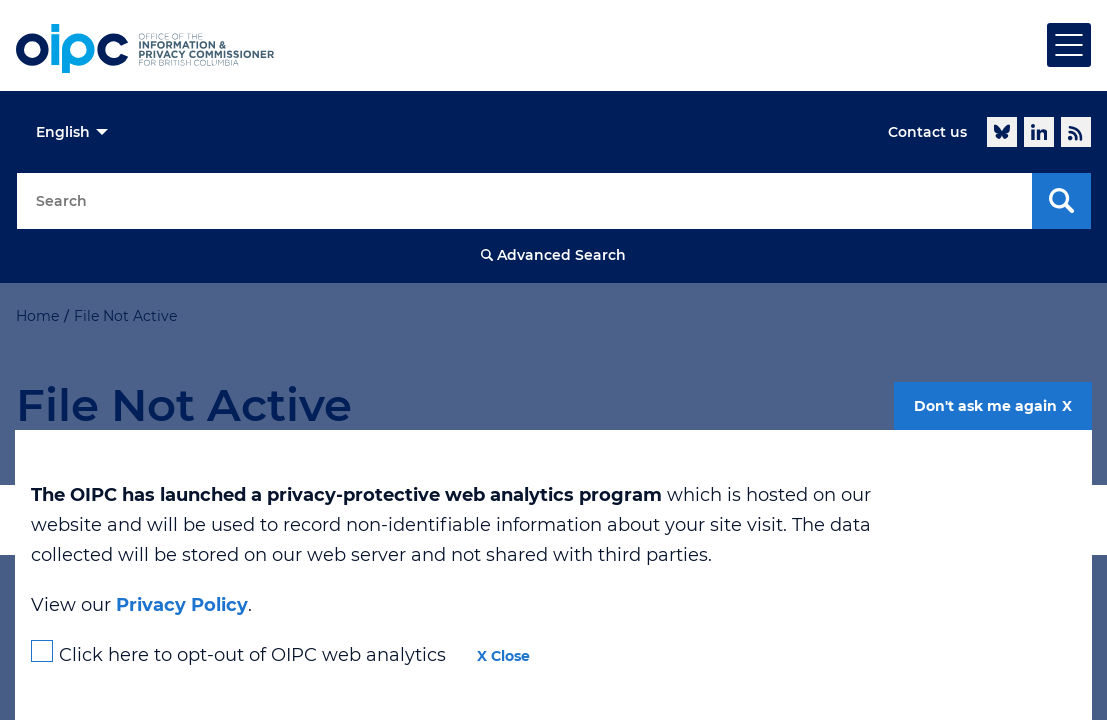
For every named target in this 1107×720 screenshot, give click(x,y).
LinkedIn (1039, 132)
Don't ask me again (985, 406)
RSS (1076, 132)
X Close (503, 656)
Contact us (927, 132)
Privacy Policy (182, 605)
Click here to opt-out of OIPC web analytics (252, 655)
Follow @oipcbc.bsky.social (1002, 132)
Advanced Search (561, 255)
